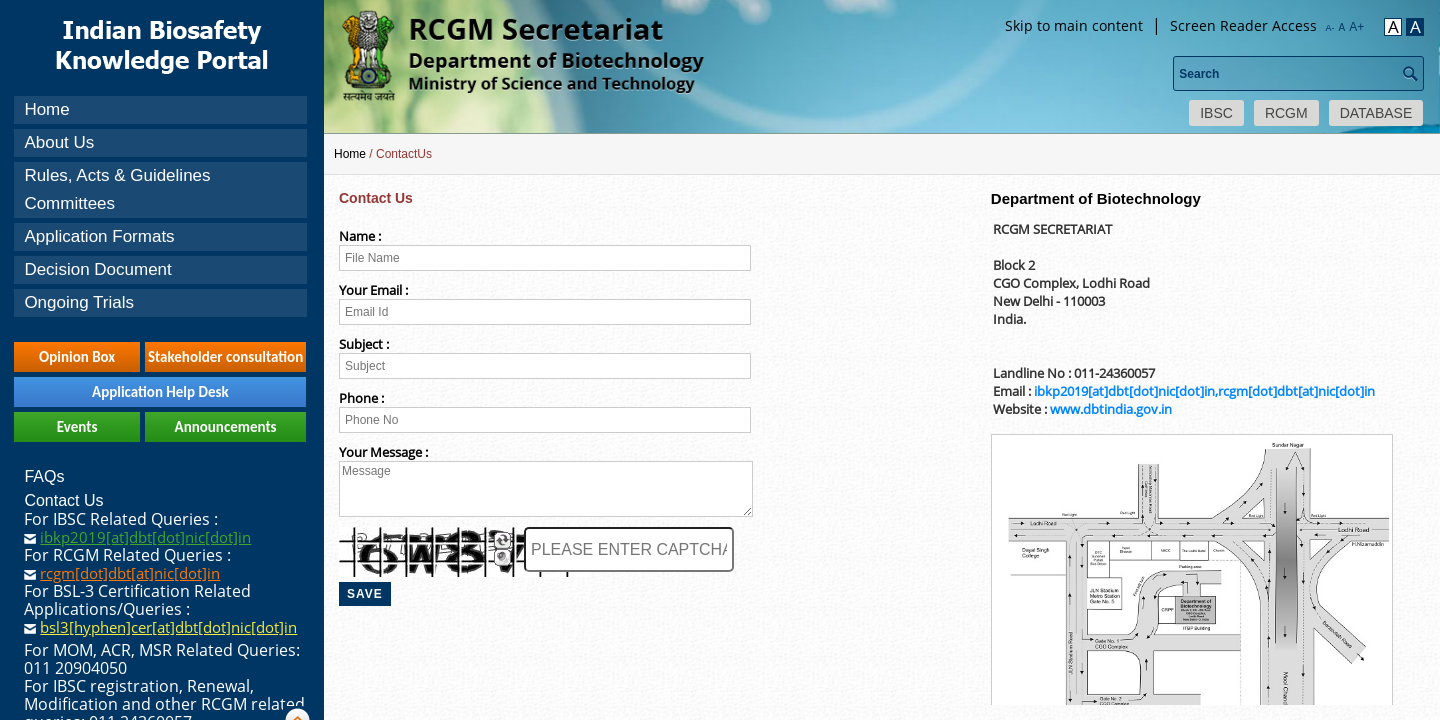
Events (77, 427)
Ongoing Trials (79, 302)
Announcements (226, 427)
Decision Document (97, 269)
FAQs (44, 476)
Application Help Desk (160, 392)
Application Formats (99, 236)
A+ (1356, 27)
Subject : (364, 344)
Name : (360, 236)
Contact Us (63, 500)
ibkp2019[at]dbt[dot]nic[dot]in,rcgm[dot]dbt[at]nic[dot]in (1204, 391)
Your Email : (373, 290)
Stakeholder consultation (225, 357)
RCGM (1286, 113)
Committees (69, 203)
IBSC (1216, 113)
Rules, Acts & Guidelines (117, 175)
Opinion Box (77, 357)
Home (46, 109)
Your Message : (383, 452)
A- (1330, 28)
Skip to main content (1074, 25)
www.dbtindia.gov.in (1111, 409)
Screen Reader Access (1243, 25)
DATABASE (1376, 113)
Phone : (361, 398)
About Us (59, 142)
